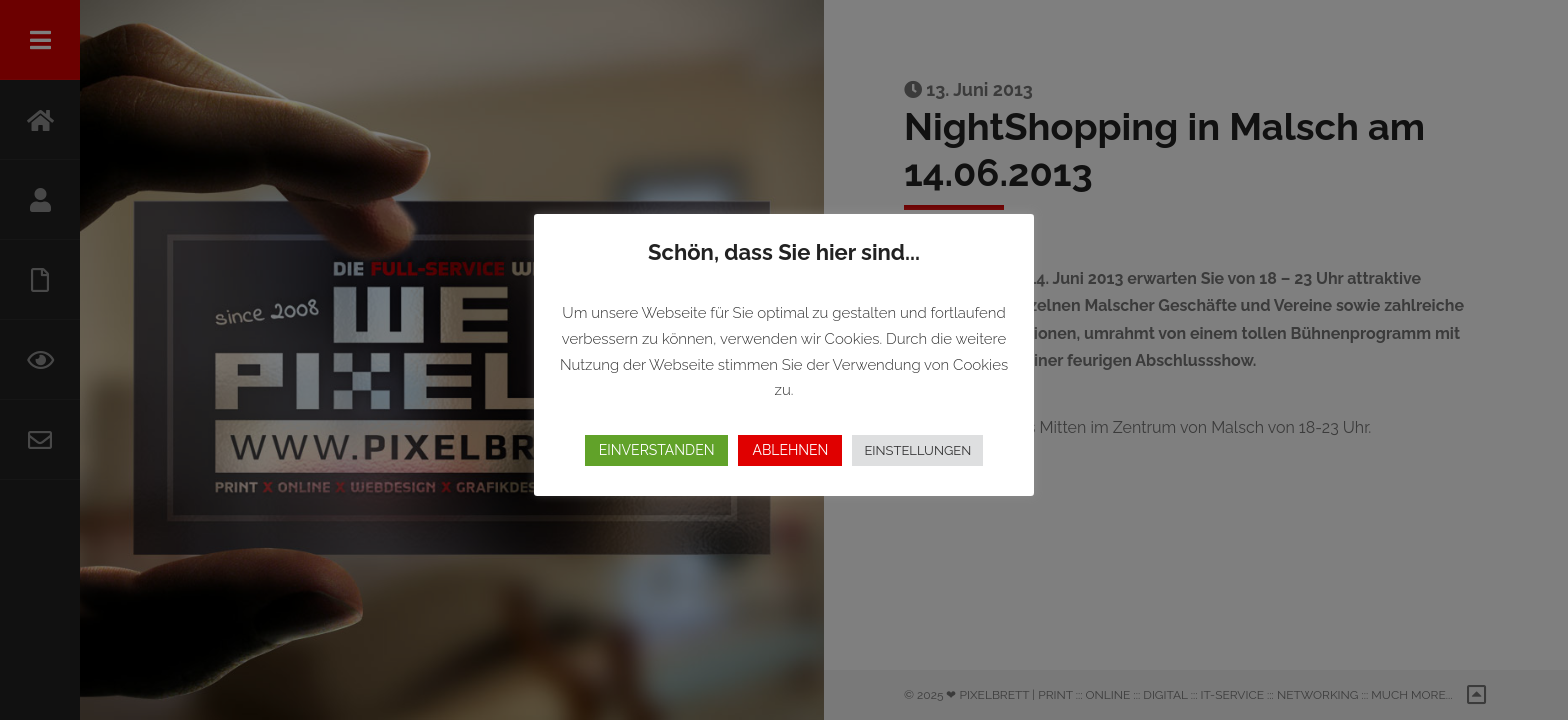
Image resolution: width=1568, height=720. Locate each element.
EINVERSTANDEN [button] (657, 450)
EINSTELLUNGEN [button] (917, 450)
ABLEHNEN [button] (790, 450)
